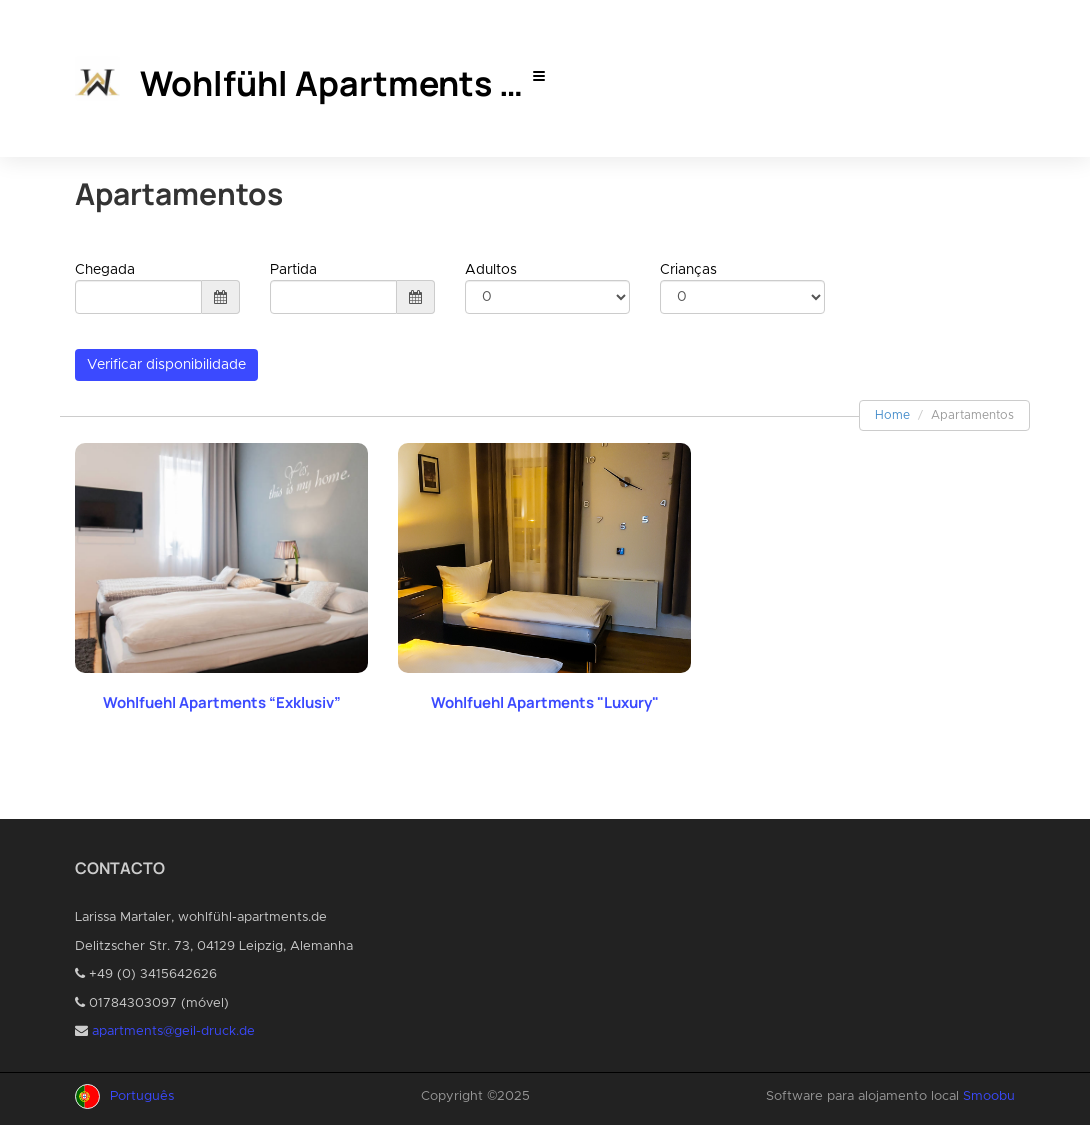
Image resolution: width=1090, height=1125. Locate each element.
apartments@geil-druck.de (173, 1031)
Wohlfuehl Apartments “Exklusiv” (222, 702)
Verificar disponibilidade (166, 365)
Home (892, 415)
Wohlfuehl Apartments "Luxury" (545, 702)
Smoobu (989, 1096)
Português (142, 1096)
